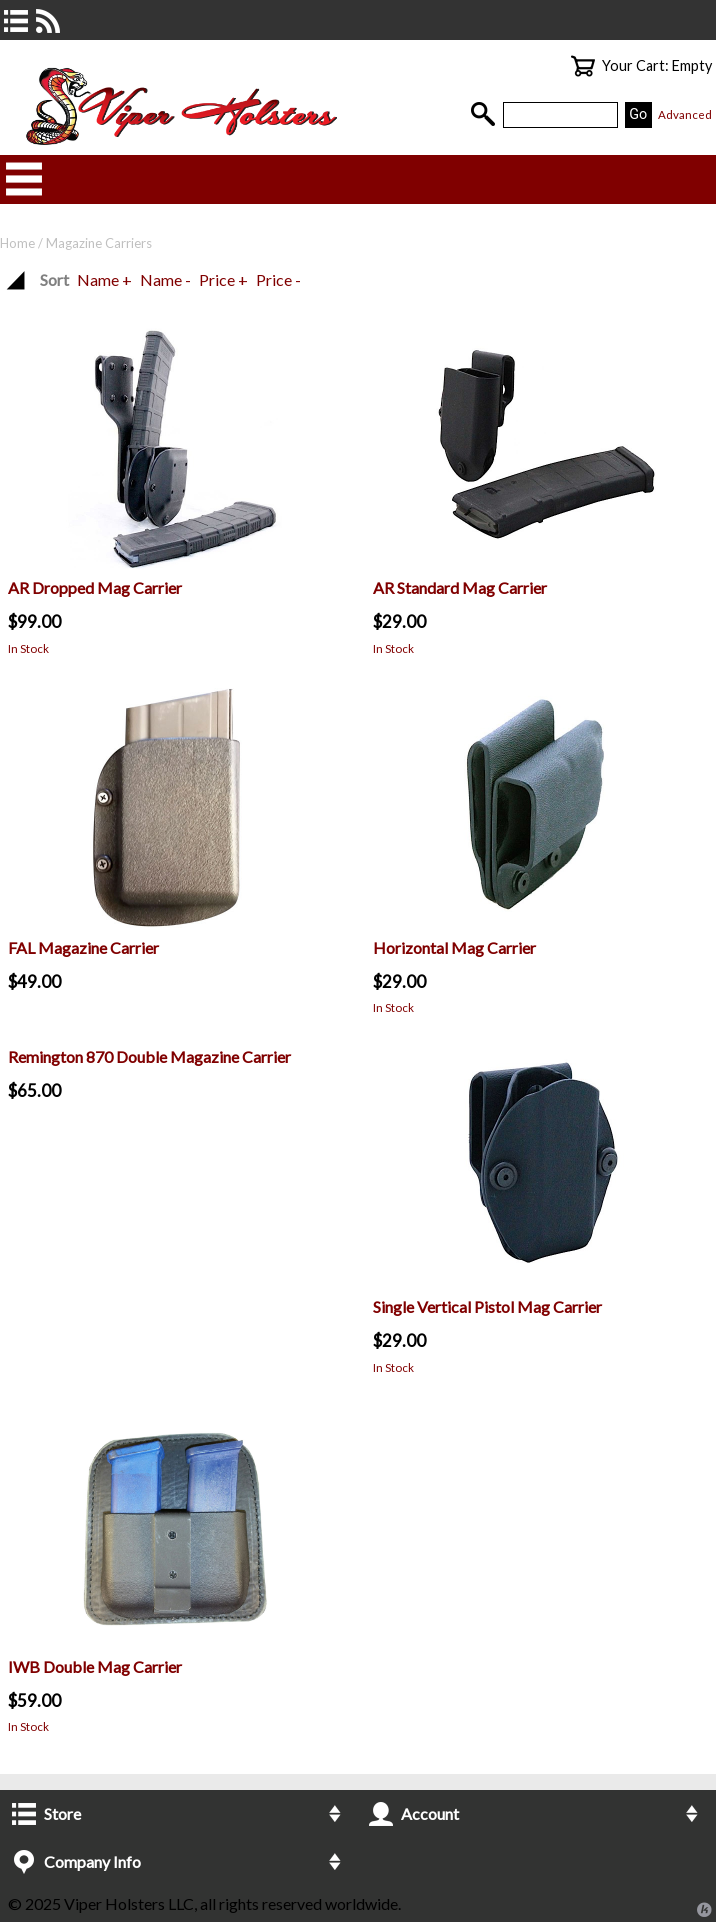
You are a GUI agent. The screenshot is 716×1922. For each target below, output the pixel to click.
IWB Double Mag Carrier (95, 1666)
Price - (278, 279)
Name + (104, 279)
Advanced (685, 114)
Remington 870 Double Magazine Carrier (149, 1056)
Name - (165, 279)
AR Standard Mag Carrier (460, 587)
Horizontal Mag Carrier (454, 947)
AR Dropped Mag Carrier (95, 587)
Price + (223, 279)
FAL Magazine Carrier (83, 947)
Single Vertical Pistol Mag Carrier (487, 1306)
